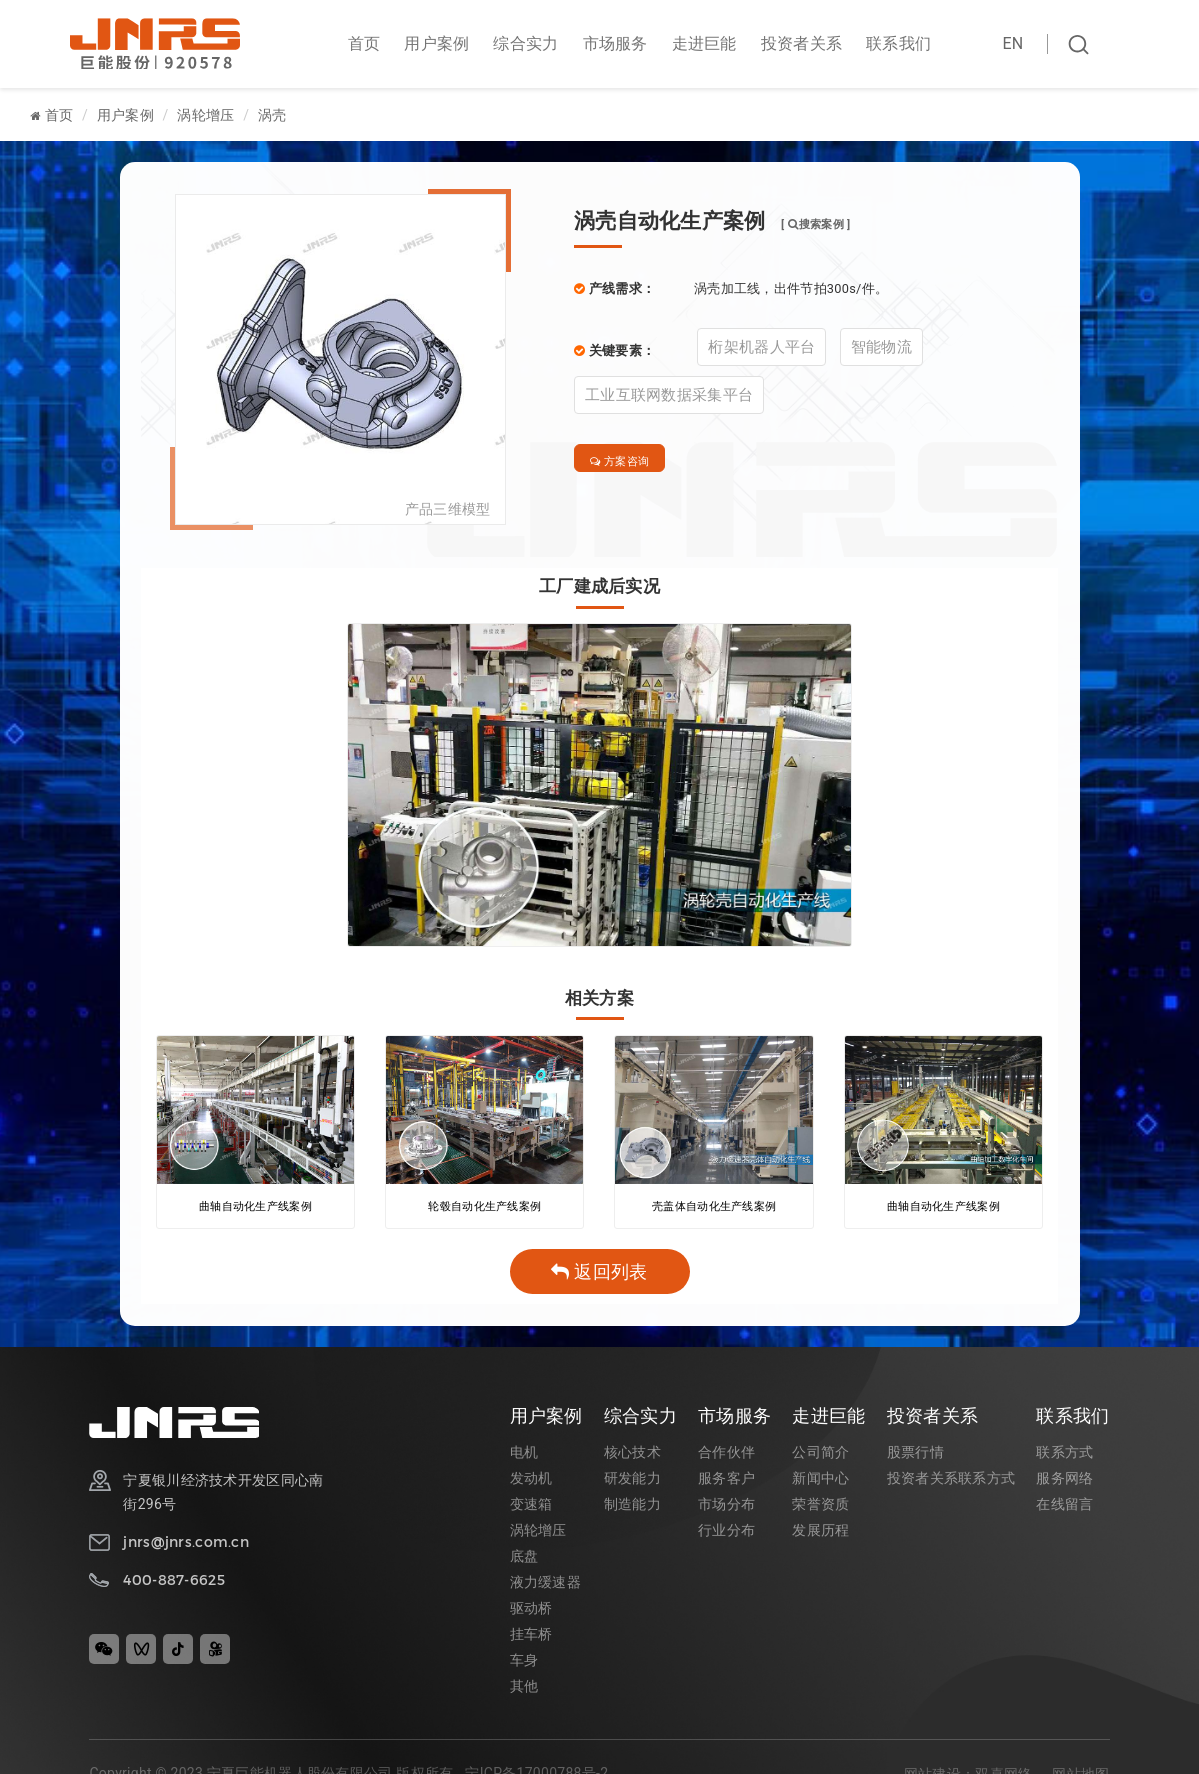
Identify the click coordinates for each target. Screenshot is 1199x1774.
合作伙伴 (726, 1454)
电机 (524, 1454)
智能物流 (881, 347)
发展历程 (820, 1532)
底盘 (524, 1558)
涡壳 (272, 115)
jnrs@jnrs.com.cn (185, 1543)
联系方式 (1064, 1454)
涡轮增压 (205, 115)
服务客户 (726, 1480)
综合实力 (525, 43)
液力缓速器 (545, 1584)
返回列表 (599, 1273)
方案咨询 (631, 462)
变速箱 (531, 1506)
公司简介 (820, 1454)
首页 (364, 43)
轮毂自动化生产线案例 (484, 1208)
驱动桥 (531, 1610)
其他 (524, 1688)
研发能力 (632, 1480)
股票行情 (915, 1454)
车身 (524, 1662)
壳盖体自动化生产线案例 (714, 1208)
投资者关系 (801, 43)
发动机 (531, 1480)
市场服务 (615, 43)
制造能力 (632, 1506)
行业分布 (726, 1532)
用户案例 (436, 43)
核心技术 (632, 1454)
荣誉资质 (820, 1506)
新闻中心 (820, 1480)
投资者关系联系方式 (951, 1480)
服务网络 (1064, 1480)
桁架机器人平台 (761, 347)
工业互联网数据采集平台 (669, 395)
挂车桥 (531, 1636)
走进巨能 (704, 43)
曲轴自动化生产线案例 (255, 1208)
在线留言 (1064, 1506)
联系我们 (898, 43)
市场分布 (726, 1506)
